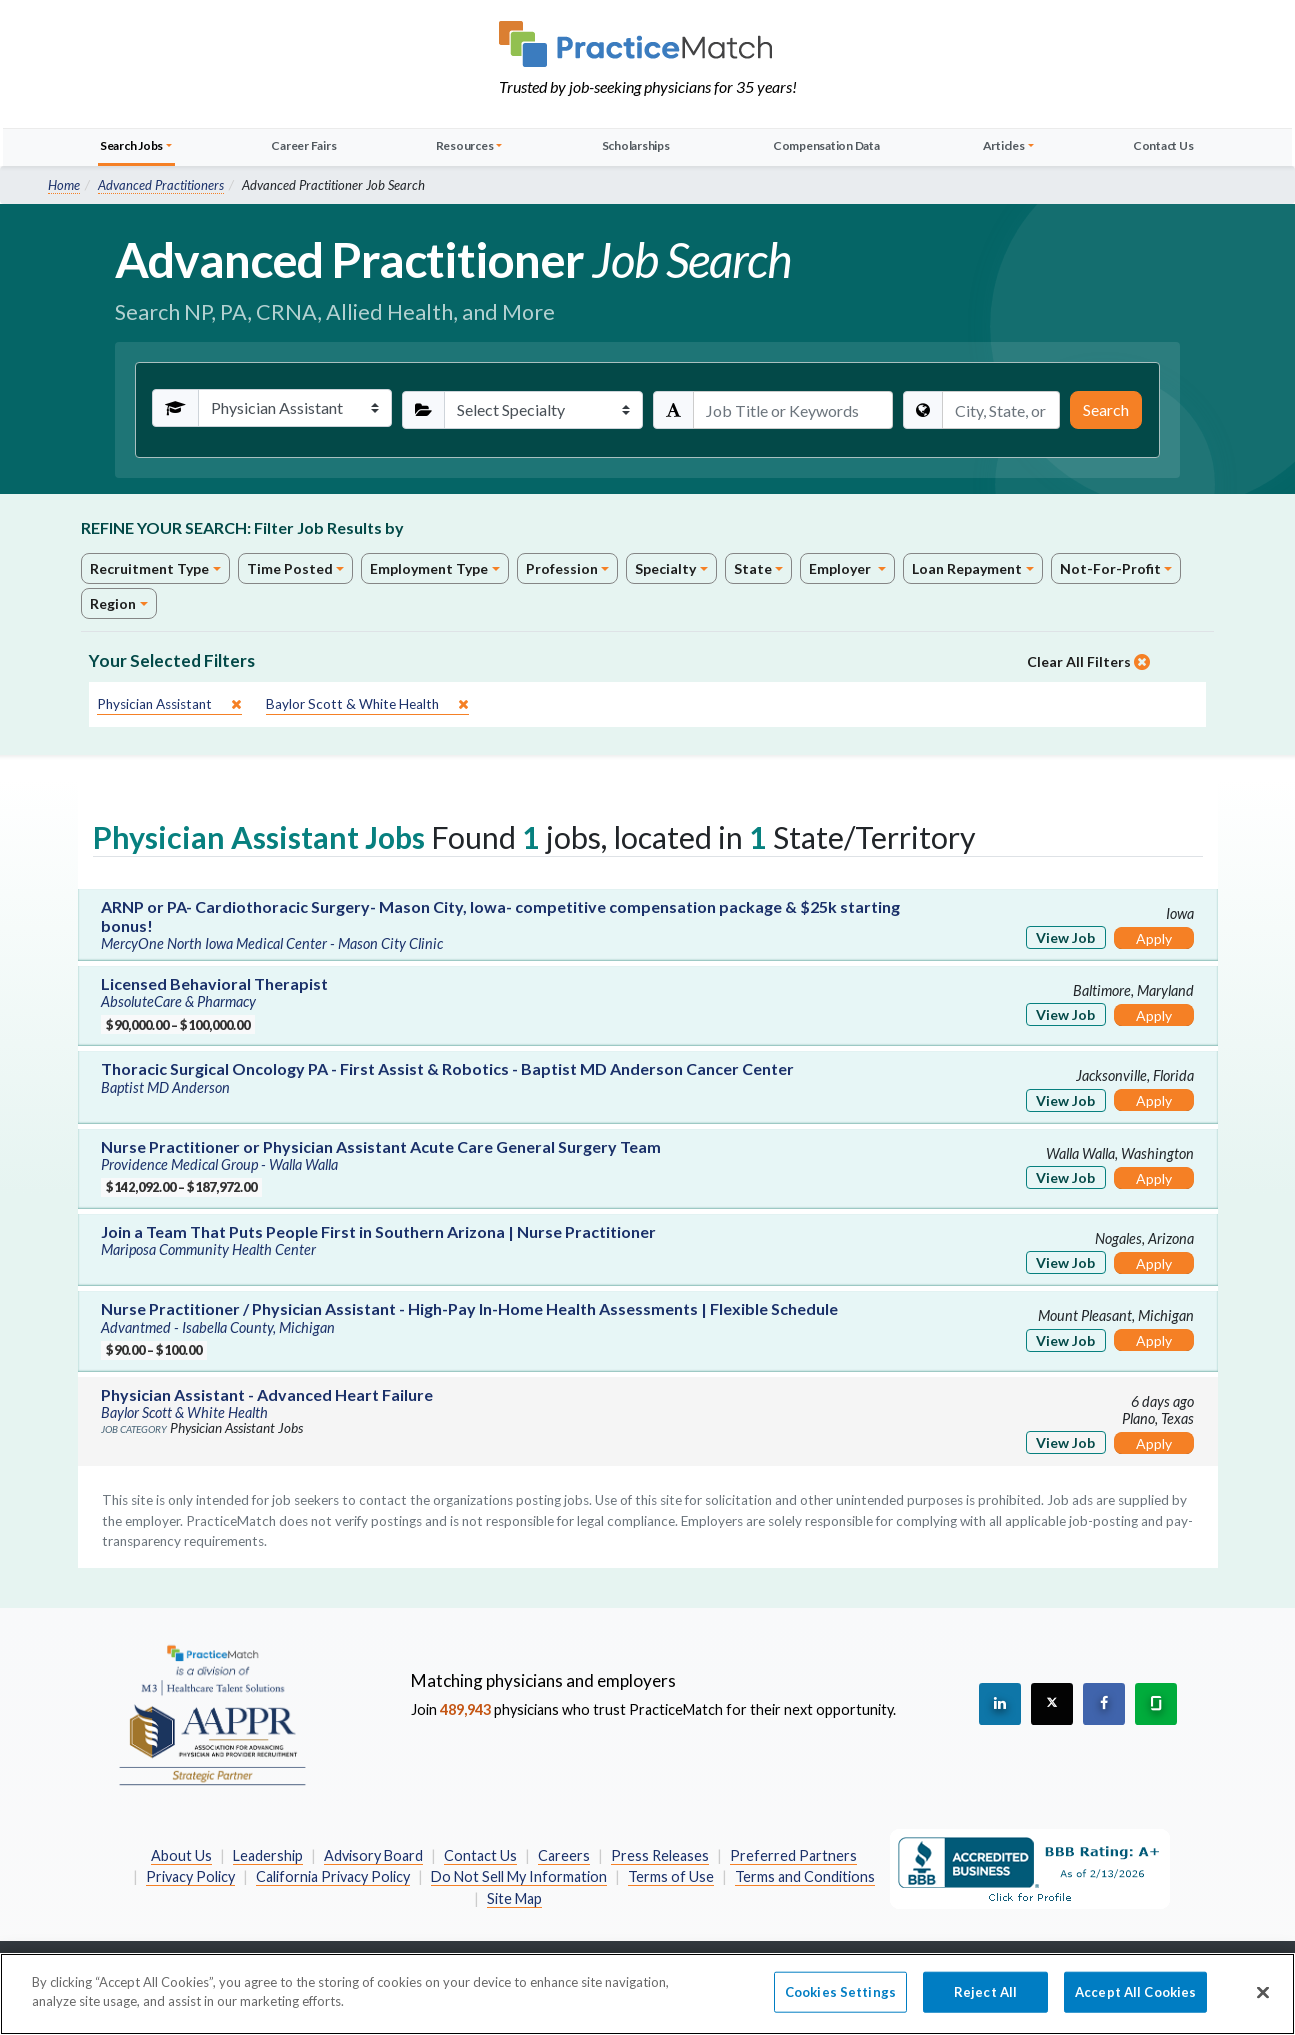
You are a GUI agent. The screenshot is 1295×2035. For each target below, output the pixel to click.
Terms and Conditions (805, 1876)
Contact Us (1163, 145)
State (753, 568)
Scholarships (636, 145)
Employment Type (429, 568)
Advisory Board (373, 1855)
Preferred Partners (793, 1855)
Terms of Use (671, 1876)
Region (113, 603)
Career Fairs (303, 145)
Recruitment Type (149, 568)
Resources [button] (465, 145)
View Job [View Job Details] (1065, 937)
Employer (841, 568)
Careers (564, 1855)
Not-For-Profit (1110, 568)
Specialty (665, 568)
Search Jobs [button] (131, 145)
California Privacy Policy (333, 1876)
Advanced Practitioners (161, 185)
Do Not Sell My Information (519, 1876)
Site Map (514, 1898)
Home (64, 185)
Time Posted (290, 568)
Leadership (268, 1855)
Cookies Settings (840, 2002)
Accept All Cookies (1135, 2002)
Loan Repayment (967, 568)
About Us (181, 1855)
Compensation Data (826, 145)
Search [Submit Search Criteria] (1106, 409)
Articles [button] (1004, 145)
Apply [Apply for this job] (1154, 938)
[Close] (1263, 2003)
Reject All (985, 2002)
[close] (169, 704)
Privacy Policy (190, 1876)
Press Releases (660, 1855)
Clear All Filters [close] (1088, 661)
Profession (562, 568)
